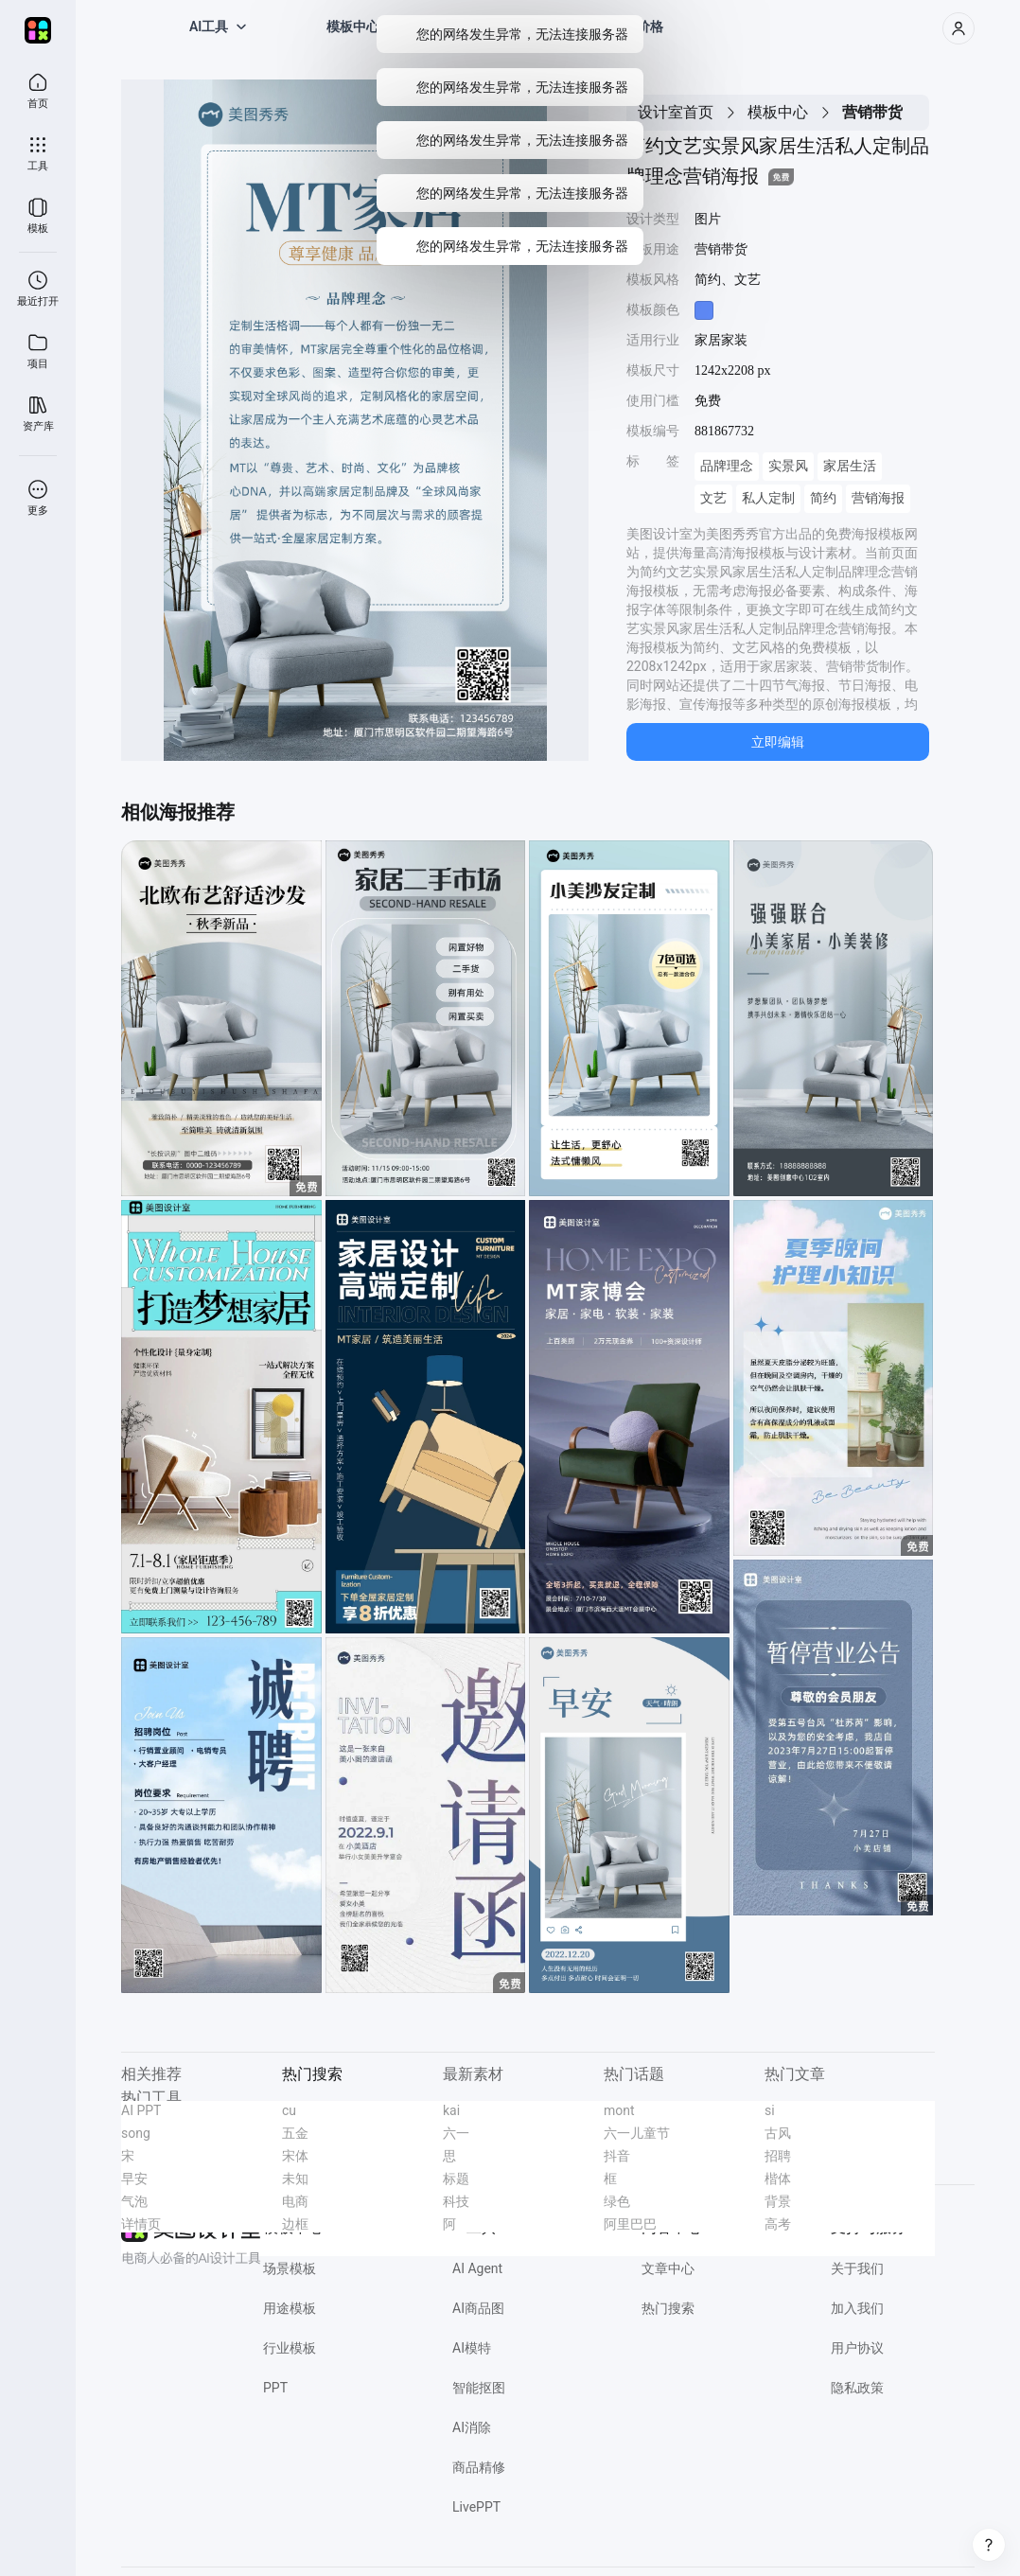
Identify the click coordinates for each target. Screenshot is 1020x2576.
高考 (778, 2224)
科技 (456, 2201)
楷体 (778, 2178)
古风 (778, 2133)
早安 (134, 2178)
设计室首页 (675, 112)
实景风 (788, 466)
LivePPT (476, 2506)
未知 (295, 2178)
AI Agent (477, 2268)
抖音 (617, 2155)
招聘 (778, 2155)
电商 (295, 2201)
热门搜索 (668, 2308)
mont (619, 2110)
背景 (778, 2201)
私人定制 (768, 498)
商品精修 (478, 2467)
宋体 (295, 2155)
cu (289, 2110)
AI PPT (141, 2110)
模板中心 (777, 112)
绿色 (617, 2201)
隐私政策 (857, 2387)
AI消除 (471, 2427)
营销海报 (878, 498)
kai (451, 2110)
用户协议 (857, 2347)
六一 (456, 2133)
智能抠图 (478, 2387)
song (135, 2133)
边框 (295, 2224)
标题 (456, 2178)
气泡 (134, 2201)
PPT (275, 2387)
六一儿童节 (637, 2133)
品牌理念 (726, 466)
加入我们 (857, 2308)
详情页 (141, 2224)
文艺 (713, 498)
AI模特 (471, 2347)
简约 (823, 498)
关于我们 (857, 2268)
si (770, 2110)
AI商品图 (478, 2308)
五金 (295, 2133)
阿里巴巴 (630, 2224)
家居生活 (849, 466)
